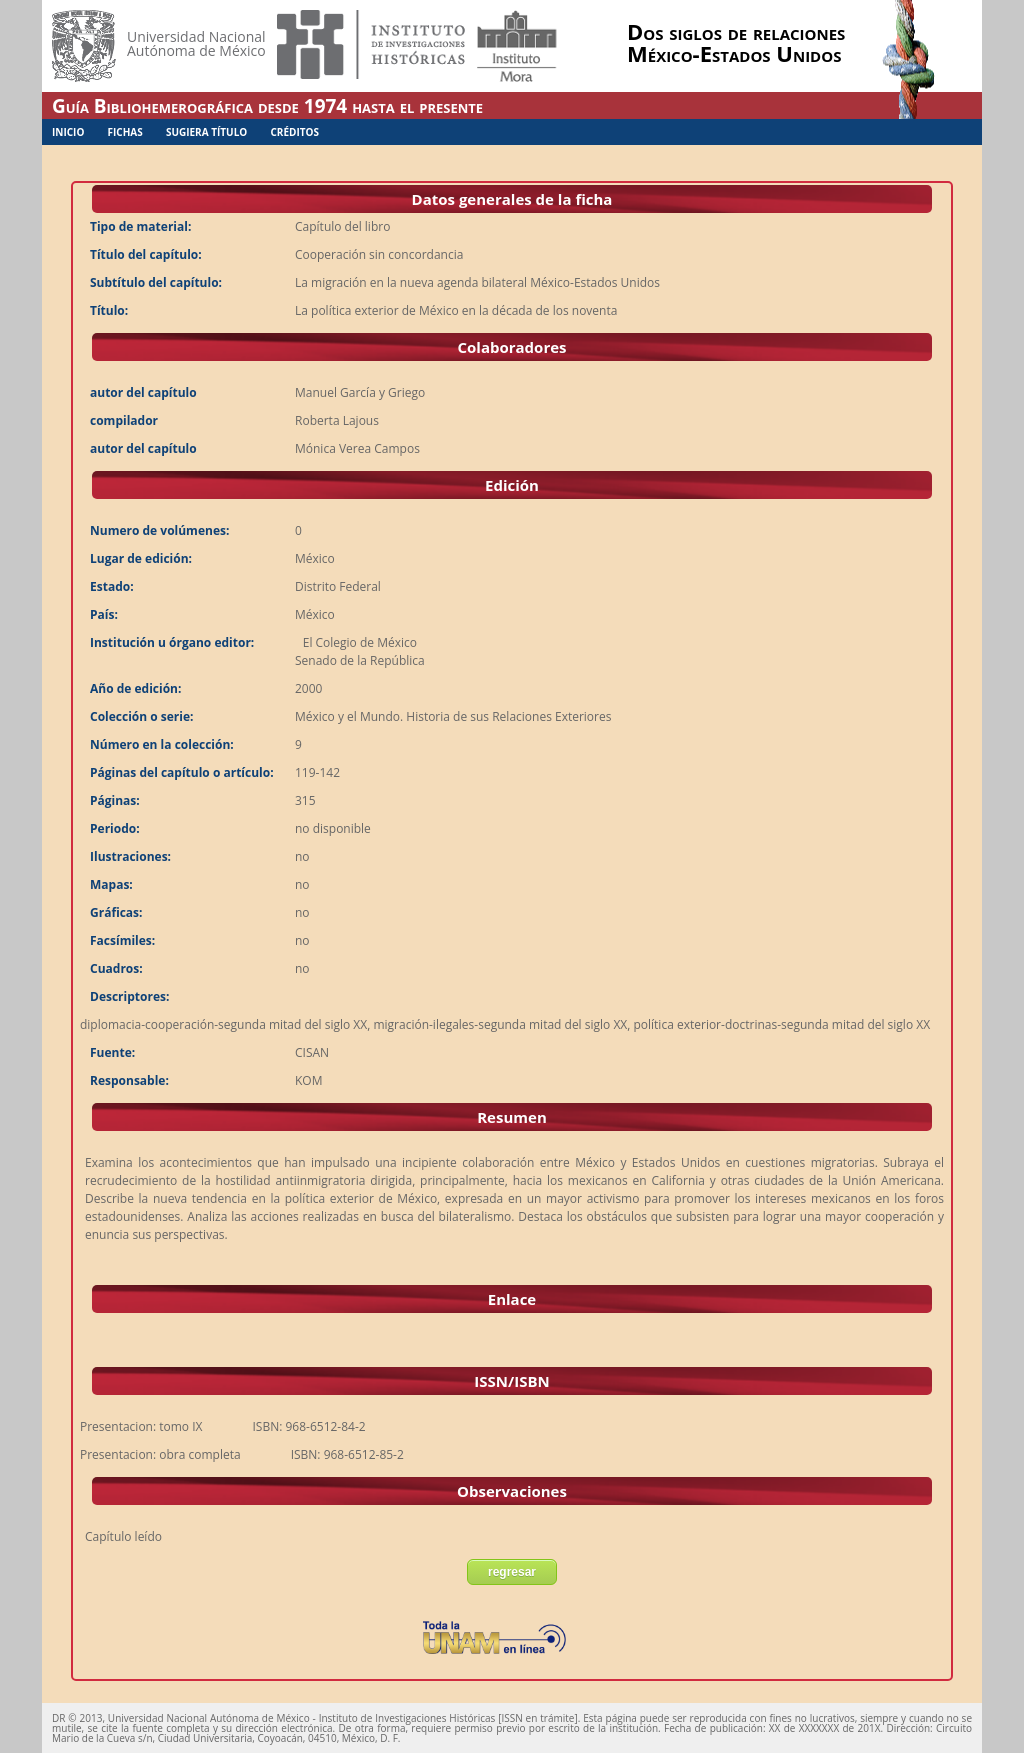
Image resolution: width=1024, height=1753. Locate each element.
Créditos (294, 132)
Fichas (125, 132)
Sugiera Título (206, 132)
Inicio (68, 132)
